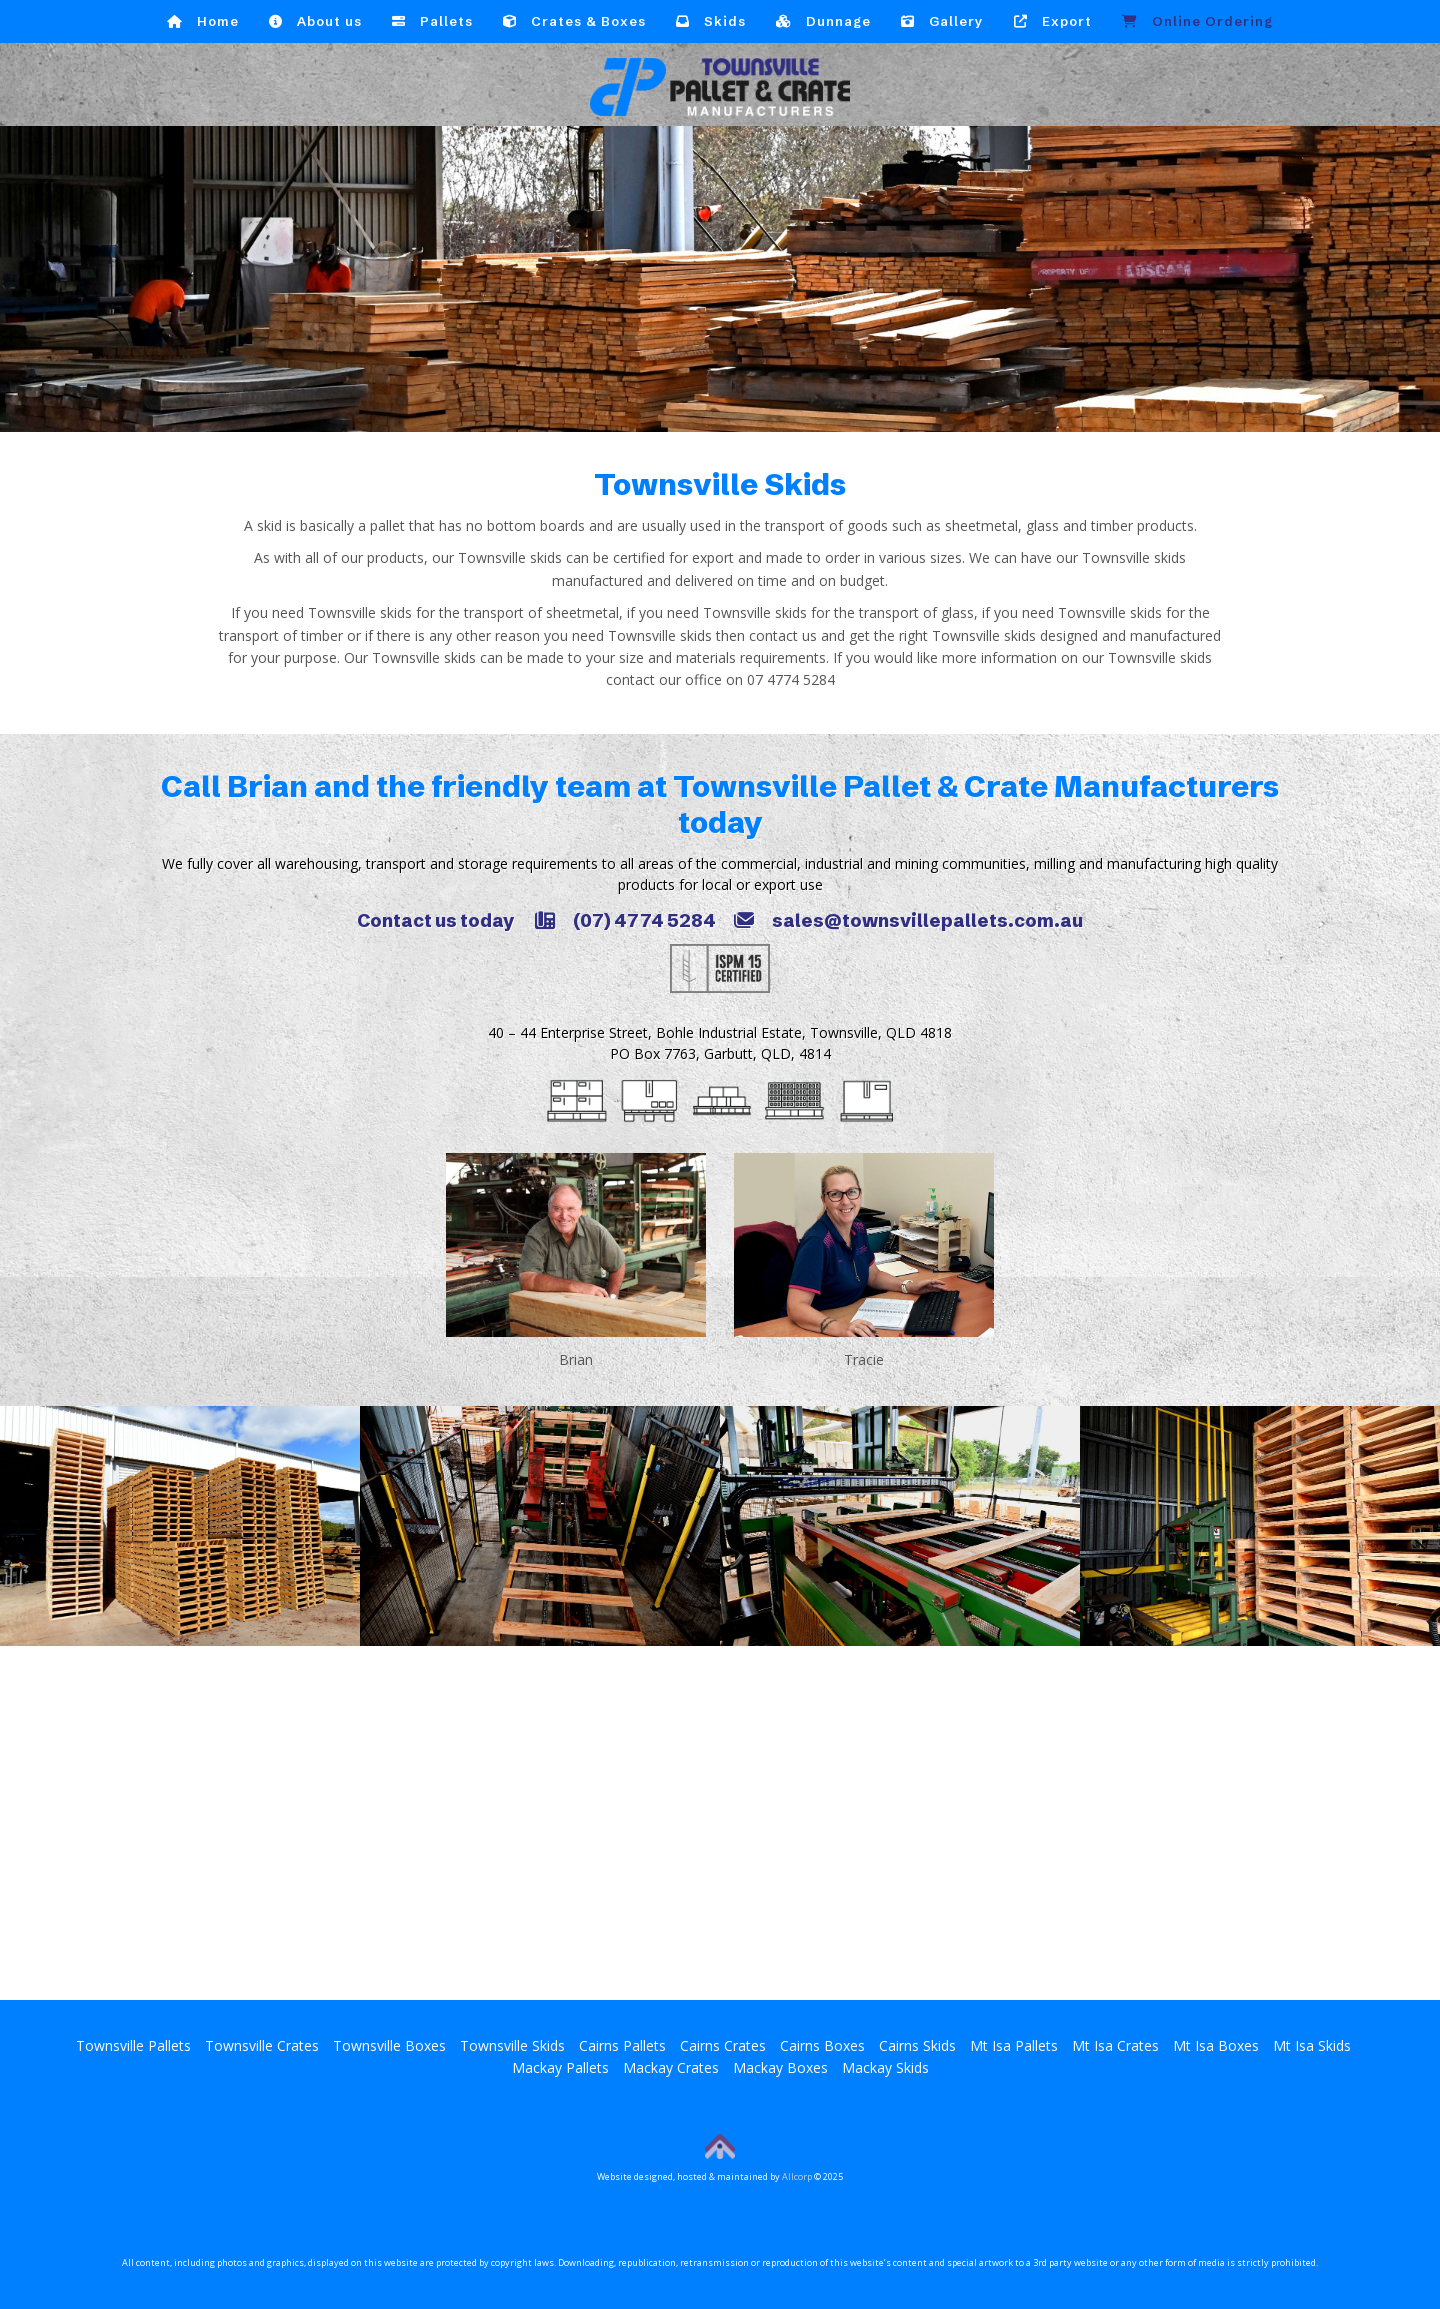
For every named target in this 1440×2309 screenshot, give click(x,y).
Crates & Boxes (574, 21)
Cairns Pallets (622, 2045)
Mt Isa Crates (1115, 2045)
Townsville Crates (262, 2045)
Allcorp (797, 2176)
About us (315, 21)
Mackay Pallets (560, 2067)
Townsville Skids (512, 2045)
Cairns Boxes (822, 2045)
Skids (711, 21)
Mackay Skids (885, 2067)
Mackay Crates (671, 2067)
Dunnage (823, 21)
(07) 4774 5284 (625, 920)
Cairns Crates (723, 2045)
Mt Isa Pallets (1014, 2045)
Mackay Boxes (780, 2067)
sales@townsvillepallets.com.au (908, 920)
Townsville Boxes (389, 2045)
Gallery (942, 21)
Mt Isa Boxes (1216, 2045)
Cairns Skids (917, 2045)
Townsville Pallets (133, 2045)
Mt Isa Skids (1312, 2045)
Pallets (432, 21)
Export (1053, 21)
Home (203, 21)
